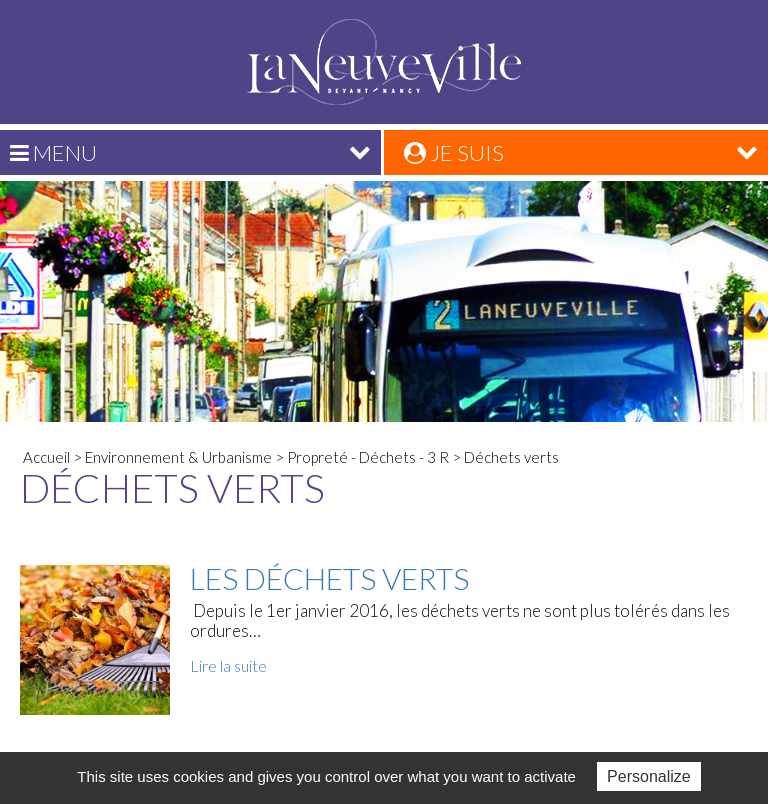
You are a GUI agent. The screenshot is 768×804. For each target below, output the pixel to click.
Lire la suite (228, 665)
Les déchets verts (329, 578)
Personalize (649, 776)
